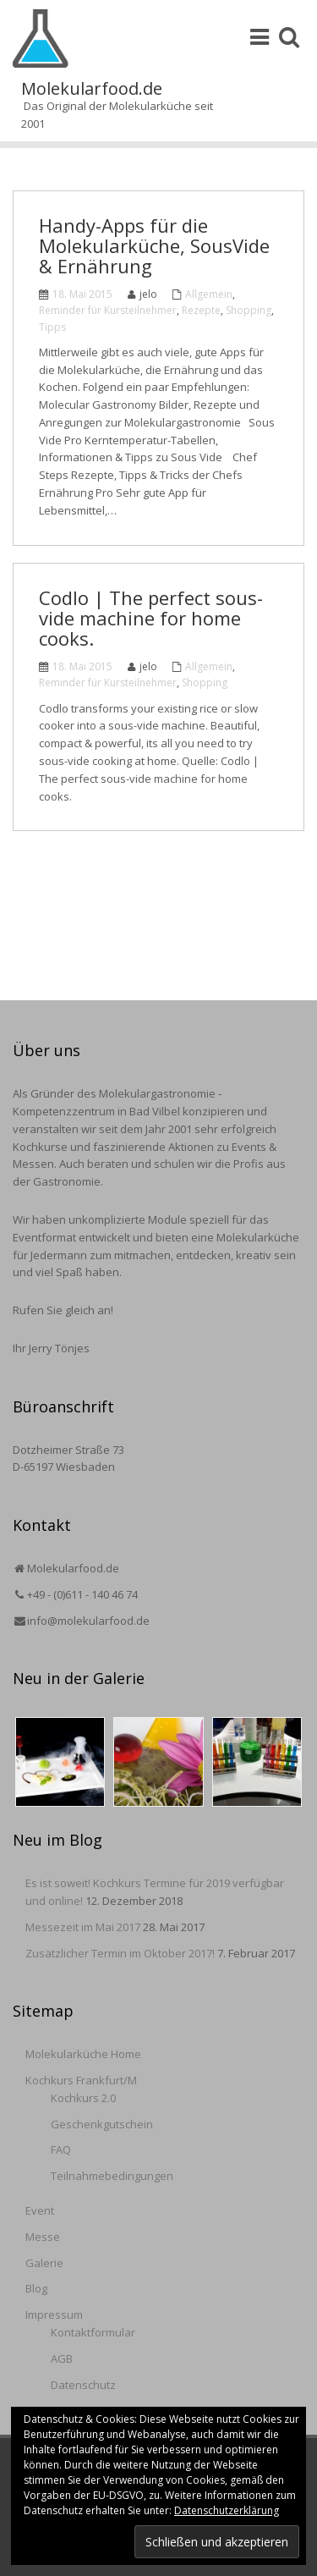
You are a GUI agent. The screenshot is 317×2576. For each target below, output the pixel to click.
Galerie (44, 2263)
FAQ (61, 2149)
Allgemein (208, 294)
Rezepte (201, 310)
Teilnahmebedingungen (112, 2175)
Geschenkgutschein (102, 2124)
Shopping (248, 310)
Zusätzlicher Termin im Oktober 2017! (120, 1953)
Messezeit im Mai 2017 (82, 1927)
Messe (42, 2236)
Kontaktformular (93, 2332)
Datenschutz (83, 2384)
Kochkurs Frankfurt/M (81, 2080)
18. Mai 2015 (82, 294)
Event (39, 2210)
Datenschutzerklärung (226, 2510)
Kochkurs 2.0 (83, 2097)
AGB (62, 2358)
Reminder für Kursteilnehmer (108, 310)
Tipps (52, 327)
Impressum (54, 2314)
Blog (36, 2288)
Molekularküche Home (83, 2053)
